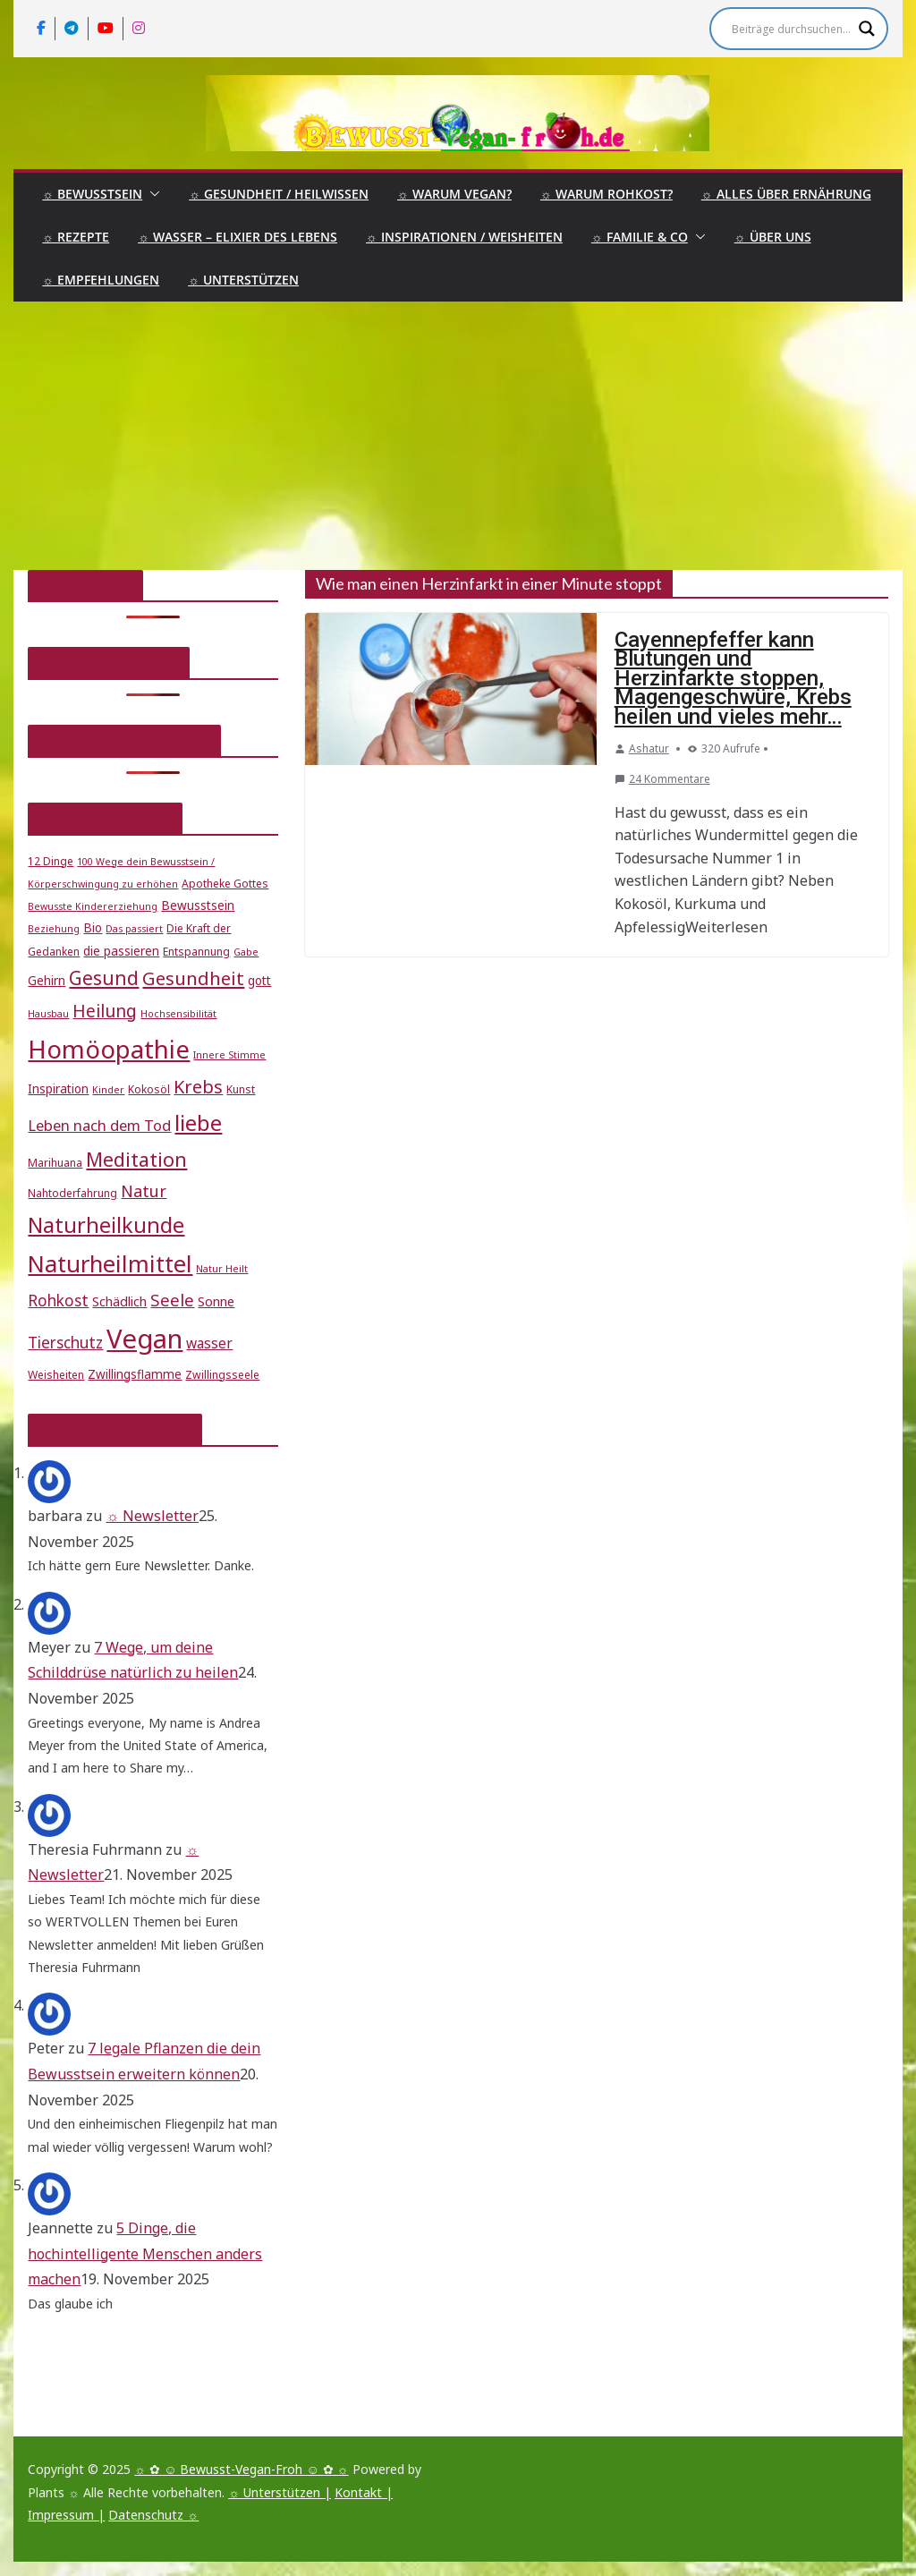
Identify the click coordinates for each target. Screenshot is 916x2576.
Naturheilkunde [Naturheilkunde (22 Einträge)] (106, 1225)
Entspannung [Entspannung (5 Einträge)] (196, 951)
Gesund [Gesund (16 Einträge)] (104, 977)
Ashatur (649, 748)
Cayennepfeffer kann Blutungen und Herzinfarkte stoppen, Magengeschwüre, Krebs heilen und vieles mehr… (733, 678)
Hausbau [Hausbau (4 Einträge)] (48, 1013)
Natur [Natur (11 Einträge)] (143, 1191)
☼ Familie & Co (639, 236)
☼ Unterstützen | (279, 2492)
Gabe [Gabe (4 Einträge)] (246, 952)
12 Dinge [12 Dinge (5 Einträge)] (50, 861)
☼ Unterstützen (243, 279)
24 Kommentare (662, 778)
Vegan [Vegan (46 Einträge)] (144, 1338)
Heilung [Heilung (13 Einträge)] (104, 1011)
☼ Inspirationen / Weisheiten (464, 236)
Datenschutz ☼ (153, 2514)
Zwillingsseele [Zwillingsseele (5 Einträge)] (222, 1374)
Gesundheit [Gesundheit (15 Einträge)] (193, 977)
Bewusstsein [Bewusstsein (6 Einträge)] (197, 905)
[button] (151, 194)
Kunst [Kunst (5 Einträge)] (240, 1089)
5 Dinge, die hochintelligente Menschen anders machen (145, 2254)
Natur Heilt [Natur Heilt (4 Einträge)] (222, 1268)
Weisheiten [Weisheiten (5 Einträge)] (56, 1374)
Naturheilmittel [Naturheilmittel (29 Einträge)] (110, 1263)
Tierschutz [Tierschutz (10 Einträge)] (65, 1342)
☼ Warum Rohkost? (606, 193)
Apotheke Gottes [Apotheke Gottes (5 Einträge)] (225, 883)
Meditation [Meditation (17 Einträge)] (136, 1159)
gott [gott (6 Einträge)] (259, 981)
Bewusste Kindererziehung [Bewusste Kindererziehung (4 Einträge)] (92, 906)
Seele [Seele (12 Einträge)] (172, 1299)
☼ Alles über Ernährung (786, 193)
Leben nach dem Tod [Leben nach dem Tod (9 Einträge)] (99, 1125)
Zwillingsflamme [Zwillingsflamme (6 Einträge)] (135, 1374)
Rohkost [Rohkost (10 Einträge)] (58, 1300)
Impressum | (66, 2514)
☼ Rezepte (75, 236)
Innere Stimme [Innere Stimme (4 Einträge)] (229, 1055)
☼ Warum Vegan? (454, 193)
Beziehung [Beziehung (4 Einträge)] (54, 928)
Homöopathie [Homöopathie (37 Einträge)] (109, 1049)
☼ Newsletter (152, 1516)
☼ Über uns (772, 236)
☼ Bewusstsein (92, 193)
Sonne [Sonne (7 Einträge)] (216, 1301)
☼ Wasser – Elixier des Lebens (237, 236)
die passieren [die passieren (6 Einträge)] (121, 951)
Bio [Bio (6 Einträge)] (92, 928)
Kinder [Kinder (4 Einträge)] (108, 1090)
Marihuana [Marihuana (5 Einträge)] (55, 1162)
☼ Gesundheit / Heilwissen (279, 193)
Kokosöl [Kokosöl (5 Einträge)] (149, 1089)
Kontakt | (364, 2492)
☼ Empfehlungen (100, 279)
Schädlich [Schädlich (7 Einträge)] (119, 1301)
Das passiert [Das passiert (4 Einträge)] (134, 928)
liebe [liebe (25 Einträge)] (198, 1122)
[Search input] (791, 28)
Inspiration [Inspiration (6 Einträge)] (58, 1089)
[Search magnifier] (866, 28)
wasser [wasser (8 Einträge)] (209, 1343)
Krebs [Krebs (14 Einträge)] (198, 1087)
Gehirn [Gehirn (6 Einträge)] (46, 981)
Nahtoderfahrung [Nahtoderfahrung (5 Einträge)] (72, 1193)
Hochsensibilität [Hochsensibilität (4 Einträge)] (178, 1013)
